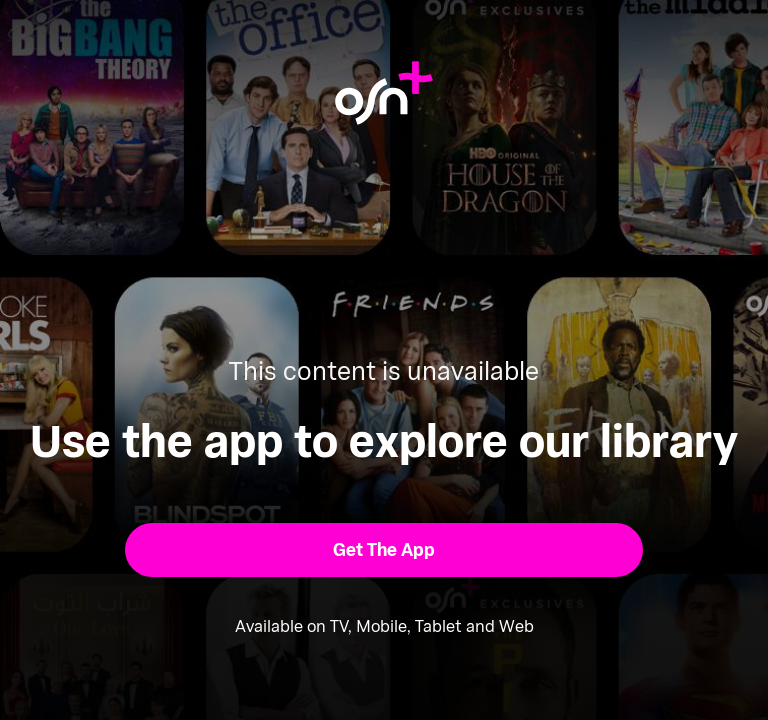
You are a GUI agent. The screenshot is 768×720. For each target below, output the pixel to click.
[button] (384, 550)
